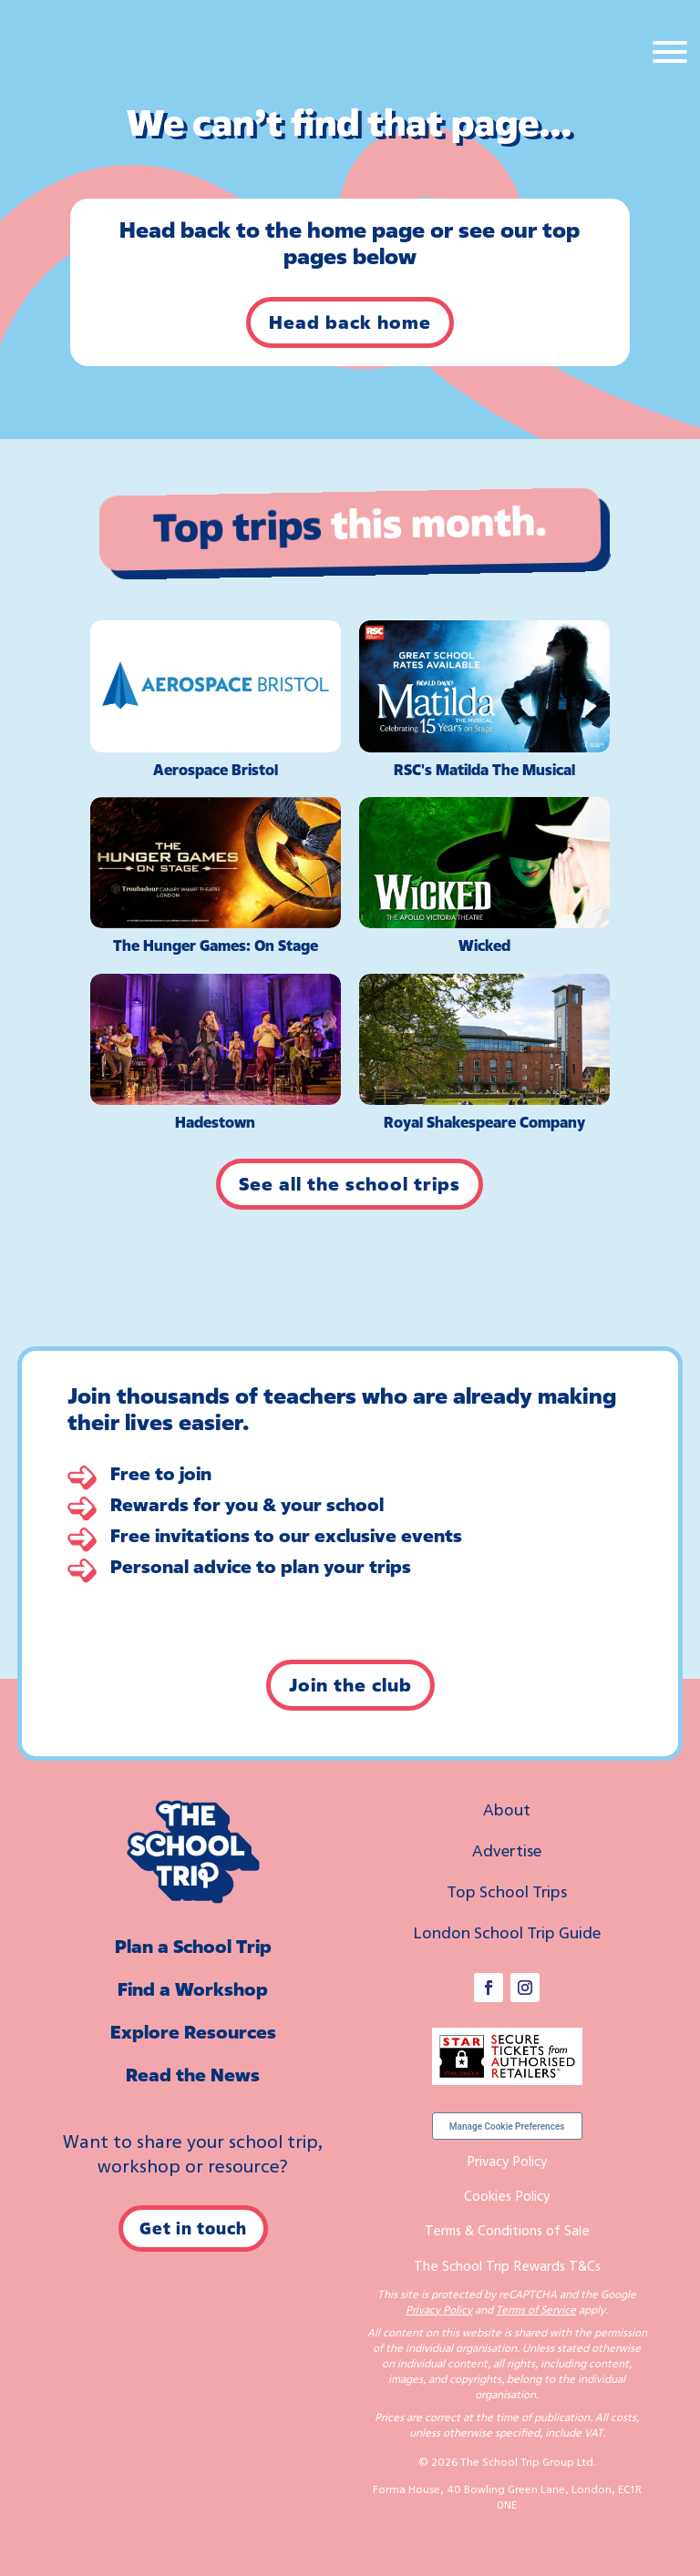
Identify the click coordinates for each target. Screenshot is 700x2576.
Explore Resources (193, 2031)
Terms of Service (536, 2309)
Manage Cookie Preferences (507, 2126)
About (506, 1809)
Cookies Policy (507, 2195)
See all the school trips (349, 1183)
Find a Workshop (193, 1989)
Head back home (350, 322)
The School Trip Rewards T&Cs (507, 2265)
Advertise (506, 1850)
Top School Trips (507, 1891)
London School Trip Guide (507, 1932)
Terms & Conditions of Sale (507, 2230)
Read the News (193, 2074)
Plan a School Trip (193, 1946)
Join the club (350, 1684)
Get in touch (193, 2228)
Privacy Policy (507, 2161)
